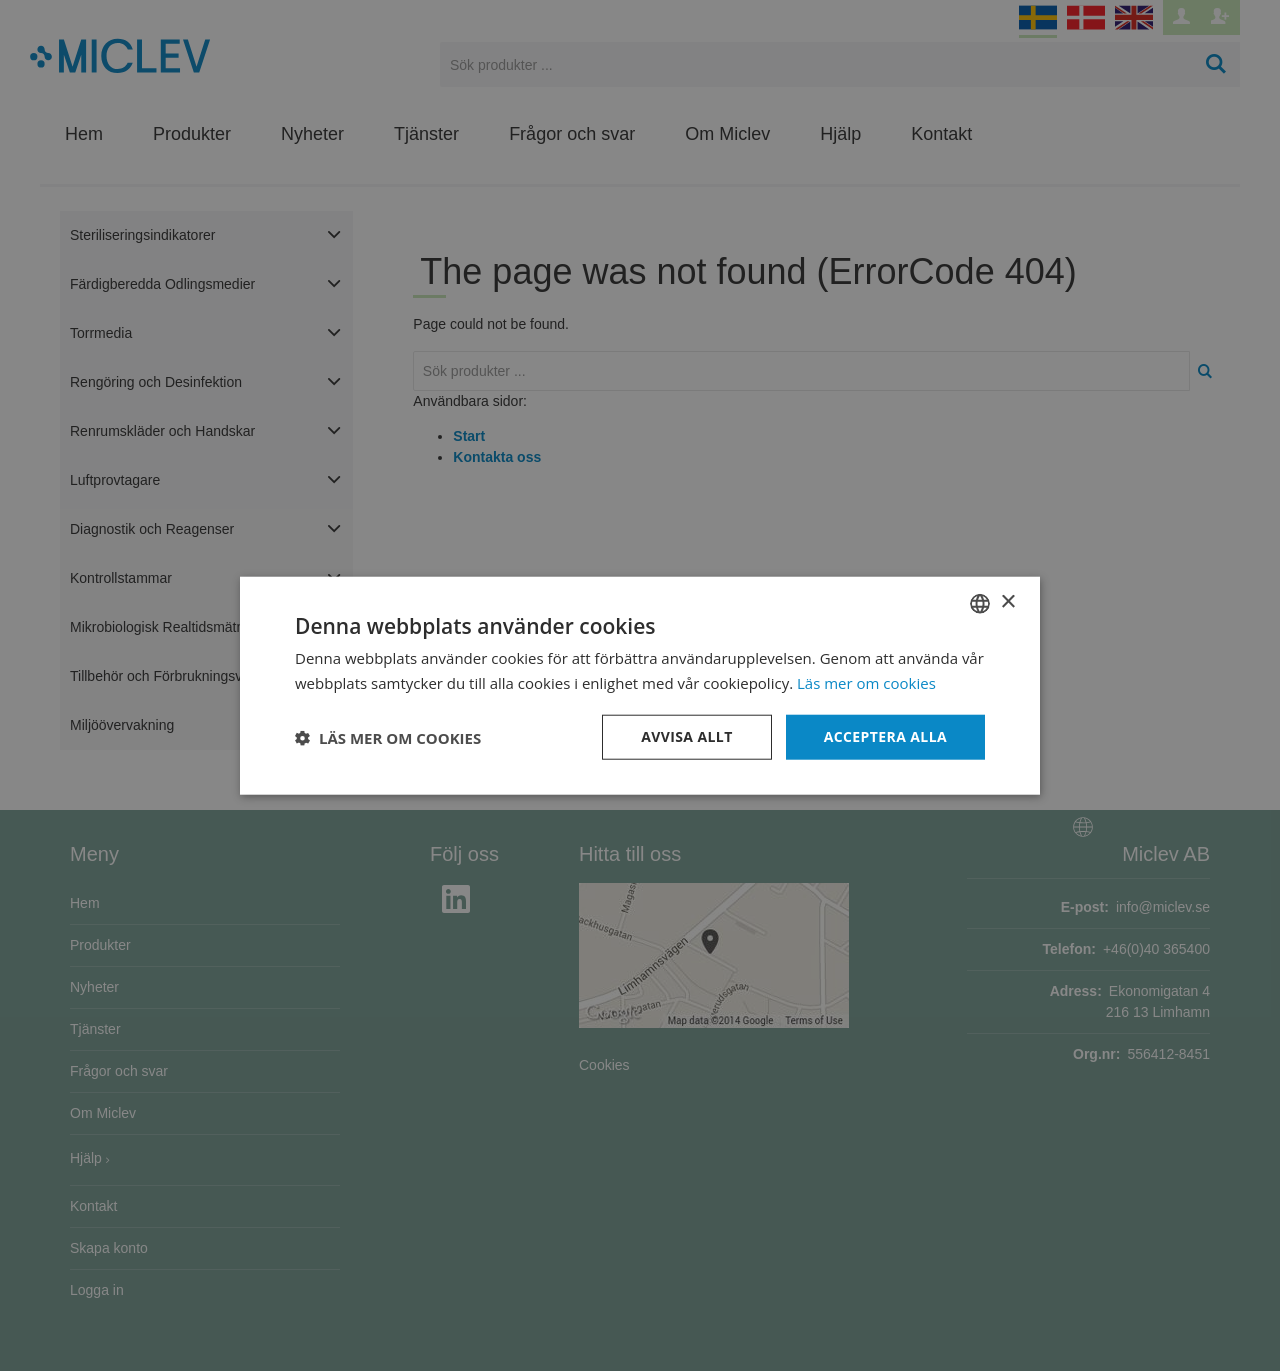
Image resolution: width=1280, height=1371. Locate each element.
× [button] (1007, 602)
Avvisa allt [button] (686, 736)
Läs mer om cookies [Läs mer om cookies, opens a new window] (866, 682)
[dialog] (640, 685)
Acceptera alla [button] (885, 736)
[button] (388, 737)
